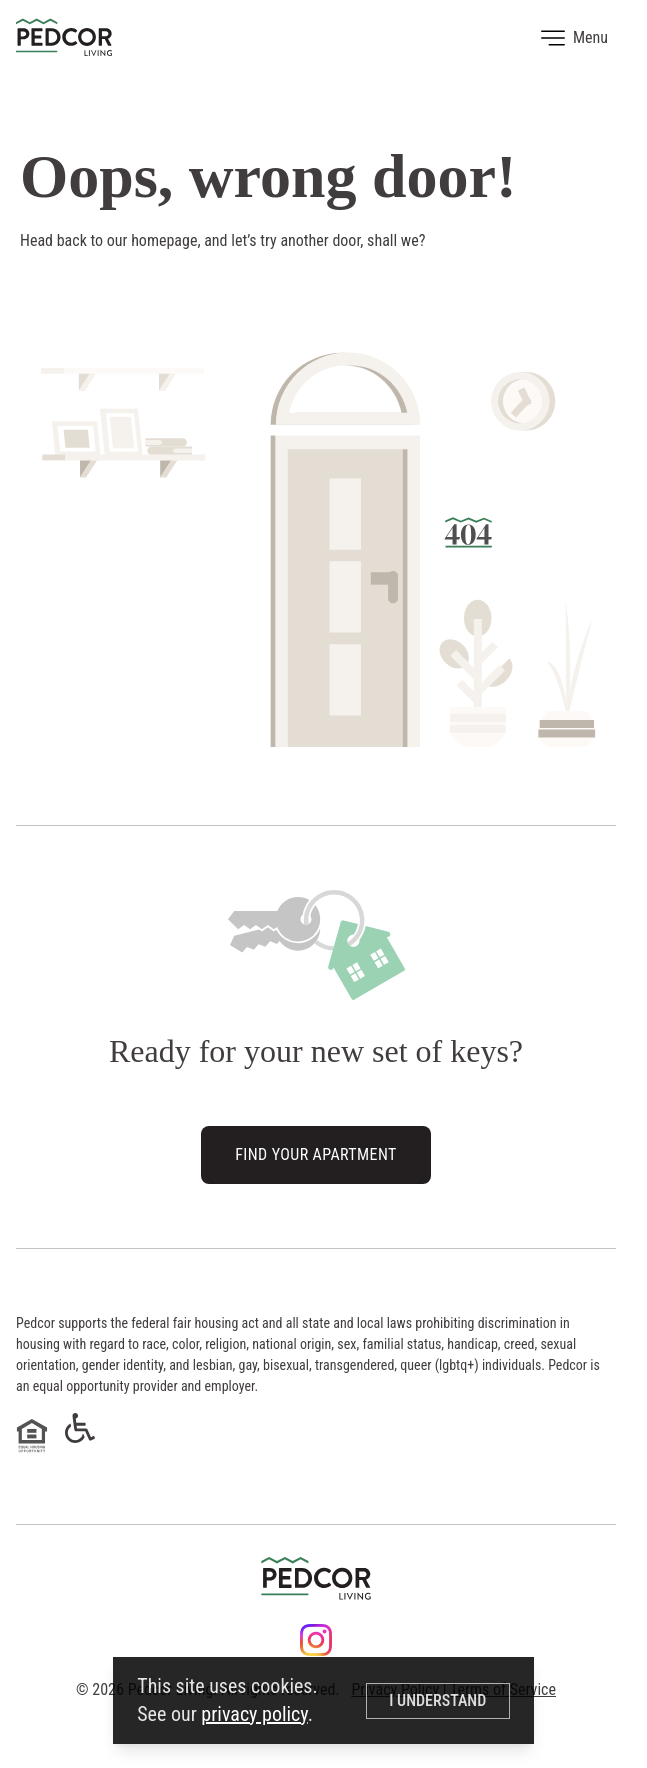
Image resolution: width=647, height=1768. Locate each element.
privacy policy (254, 1714)
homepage (164, 240)
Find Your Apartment (315, 1155)
